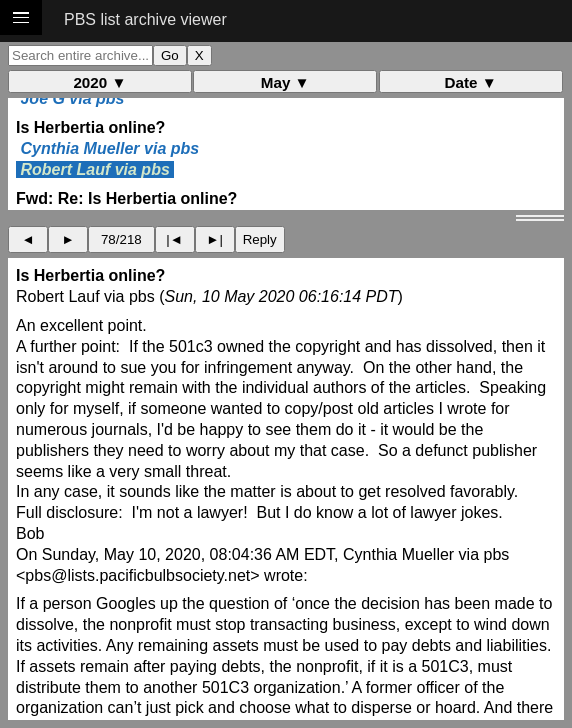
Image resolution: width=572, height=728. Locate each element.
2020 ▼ (99, 82)
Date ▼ (471, 82)
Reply (260, 239)
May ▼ (285, 82)
